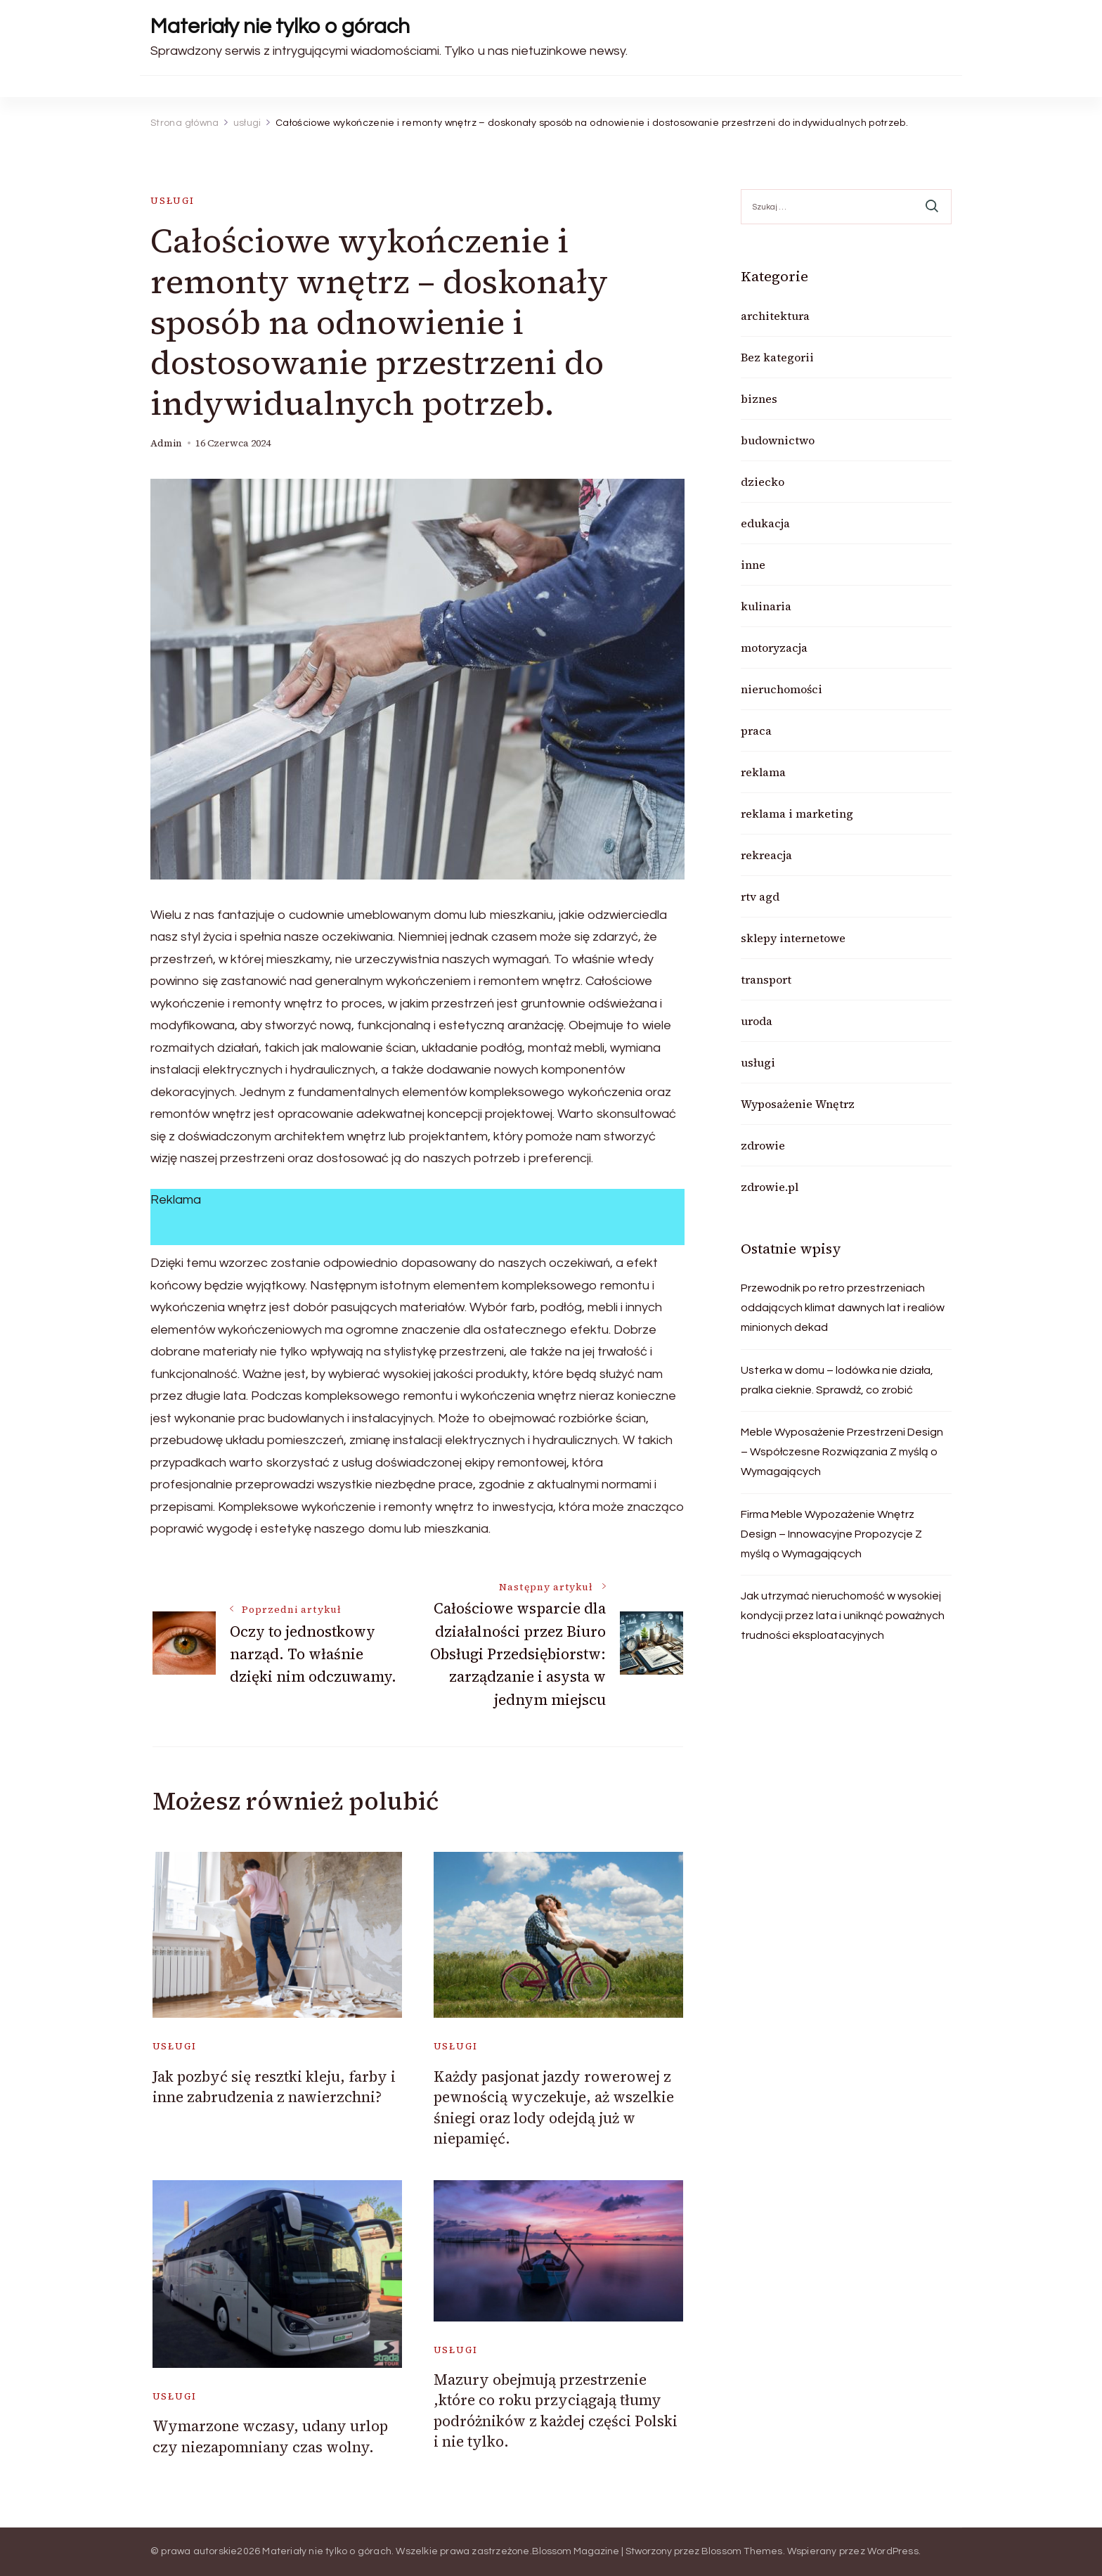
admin (166, 443)
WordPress (893, 2551)
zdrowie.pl (769, 1186)
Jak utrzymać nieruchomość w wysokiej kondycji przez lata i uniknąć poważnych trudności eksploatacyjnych (843, 1615)
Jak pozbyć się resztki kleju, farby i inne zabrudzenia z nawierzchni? (274, 2086)
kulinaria (766, 606)
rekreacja (766, 855)
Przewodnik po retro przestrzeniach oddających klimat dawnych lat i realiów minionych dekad (843, 1307)
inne (753, 564)
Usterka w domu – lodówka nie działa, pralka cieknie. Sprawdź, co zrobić (837, 1380)
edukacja (765, 523)
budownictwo (778, 440)
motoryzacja (774, 647)
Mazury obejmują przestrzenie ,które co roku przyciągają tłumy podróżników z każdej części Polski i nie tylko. (556, 2410)
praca (756, 730)
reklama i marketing (797, 813)
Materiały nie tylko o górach (280, 26)
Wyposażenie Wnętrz (798, 1104)
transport (766, 979)
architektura (775, 315)
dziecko (762, 481)
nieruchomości (781, 689)
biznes (759, 398)
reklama (763, 772)
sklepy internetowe (793, 938)
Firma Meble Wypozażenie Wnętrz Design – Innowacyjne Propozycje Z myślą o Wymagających (831, 1534)
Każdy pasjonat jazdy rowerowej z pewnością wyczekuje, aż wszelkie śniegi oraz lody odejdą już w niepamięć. (554, 2107)
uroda (756, 1021)
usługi (172, 201)
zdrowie (763, 1145)
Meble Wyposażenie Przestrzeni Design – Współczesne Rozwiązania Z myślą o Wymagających (842, 1452)
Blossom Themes (742, 2551)
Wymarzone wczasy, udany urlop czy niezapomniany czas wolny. (270, 2436)
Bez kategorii (777, 357)
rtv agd (760, 896)
